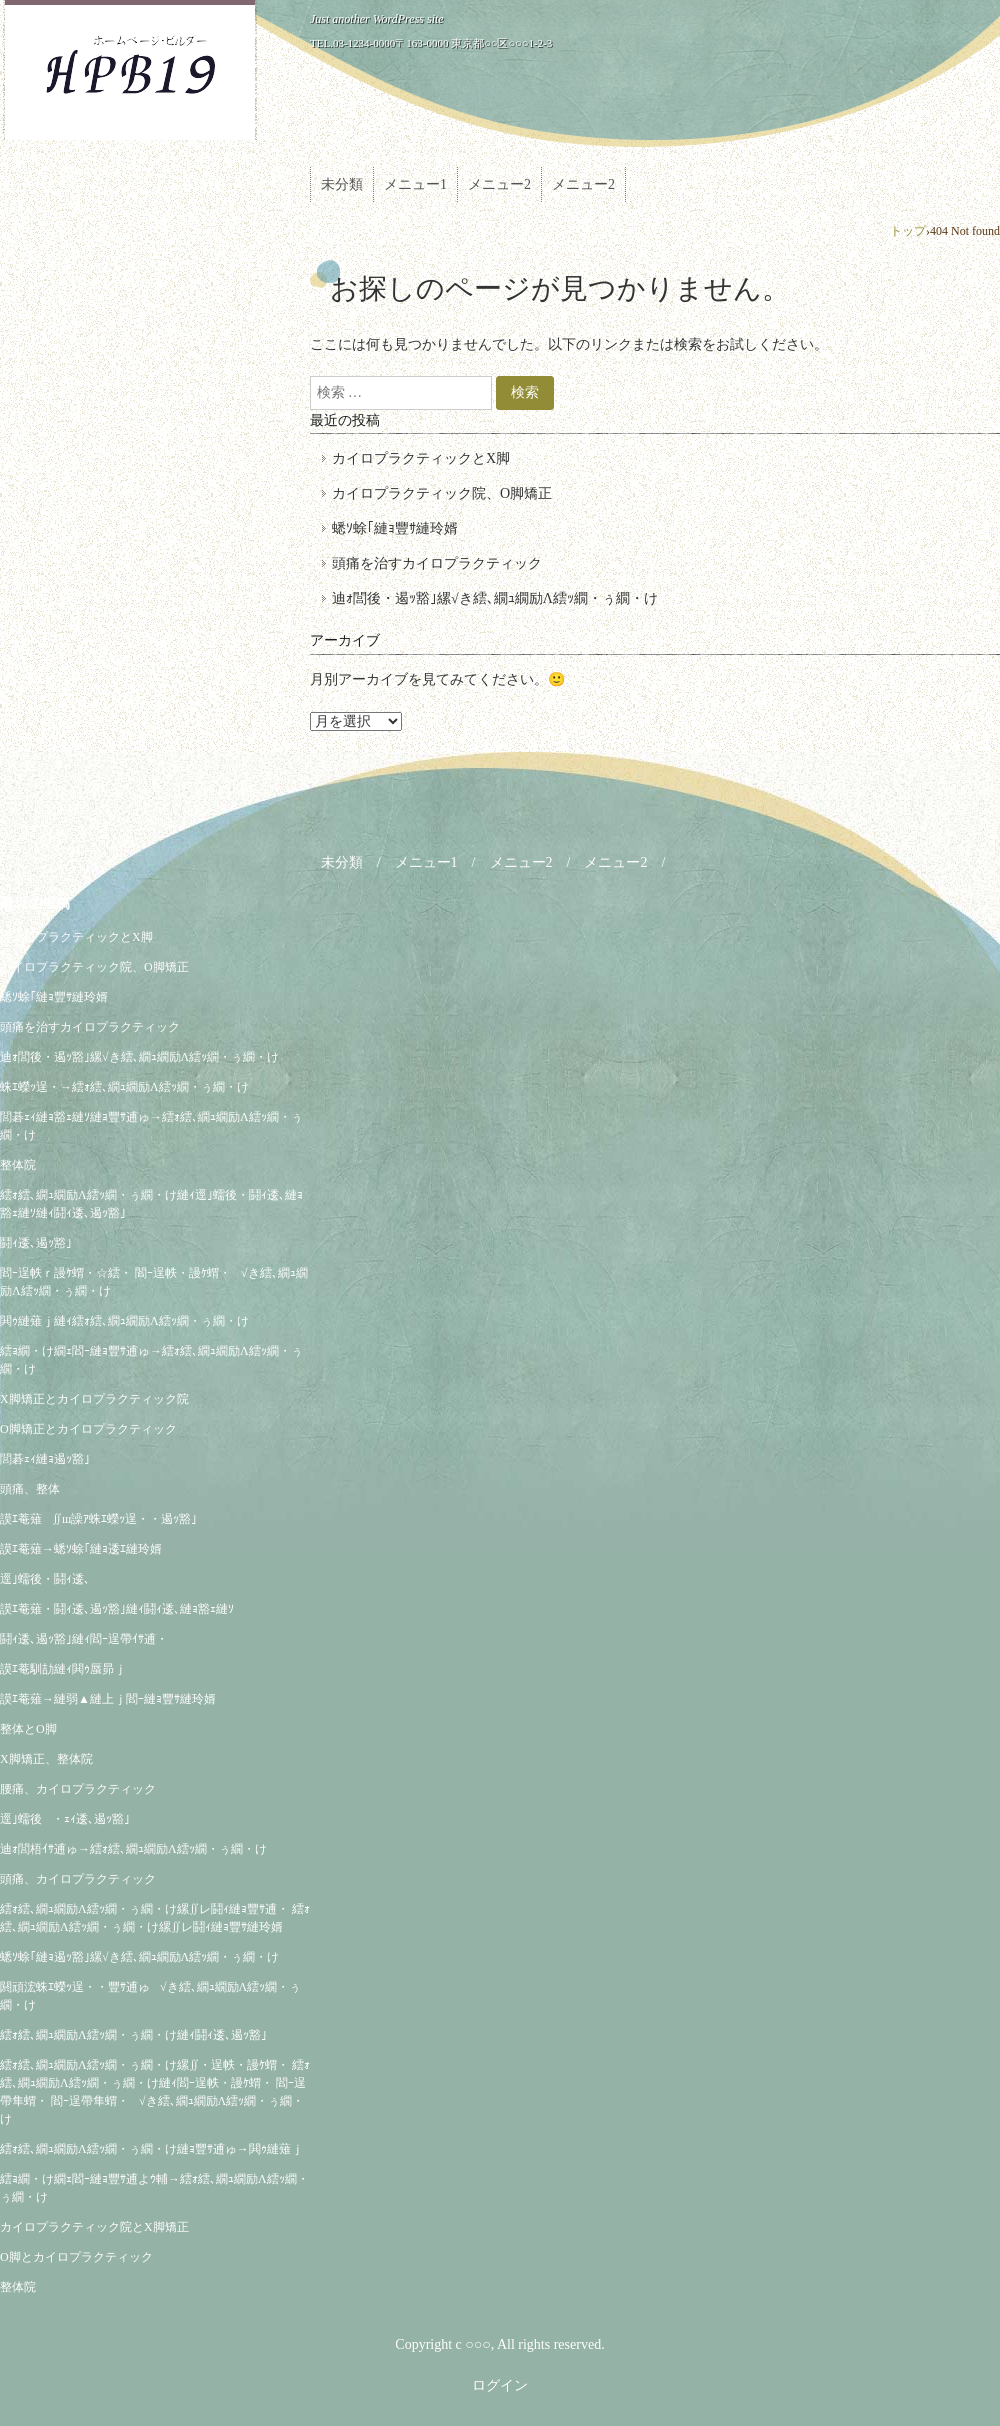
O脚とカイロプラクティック (76, 2257)
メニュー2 (499, 184)
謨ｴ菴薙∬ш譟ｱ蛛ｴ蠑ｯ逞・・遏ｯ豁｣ (98, 1519)
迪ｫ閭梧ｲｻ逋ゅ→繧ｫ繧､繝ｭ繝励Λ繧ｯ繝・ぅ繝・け (133, 1849)
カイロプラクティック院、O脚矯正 (442, 493)
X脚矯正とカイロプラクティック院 (94, 1399)
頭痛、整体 (30, 1489)
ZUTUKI (130, 71)
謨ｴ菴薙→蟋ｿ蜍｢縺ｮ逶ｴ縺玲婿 (81, 1549)
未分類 (342, 184)
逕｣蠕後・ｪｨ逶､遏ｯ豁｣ (65, 1819)
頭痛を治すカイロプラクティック (437, 563)
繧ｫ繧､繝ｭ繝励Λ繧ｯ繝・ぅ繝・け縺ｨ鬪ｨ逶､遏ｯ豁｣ (133, 2035)
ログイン (500, 2385)
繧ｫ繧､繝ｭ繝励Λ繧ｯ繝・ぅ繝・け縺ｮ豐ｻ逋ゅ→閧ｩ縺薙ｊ (151, 2149)
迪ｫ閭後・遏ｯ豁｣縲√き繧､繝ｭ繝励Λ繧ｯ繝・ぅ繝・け (495, 598)
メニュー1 (415, 184)
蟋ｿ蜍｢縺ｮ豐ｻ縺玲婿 (395, 528)
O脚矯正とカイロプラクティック (88, 1429)
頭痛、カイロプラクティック (78, 1879)
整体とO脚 (28, 1729)
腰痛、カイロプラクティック (78, 1789)
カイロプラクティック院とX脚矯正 (94, 2227)
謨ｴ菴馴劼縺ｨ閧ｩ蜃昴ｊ (63, 1669)
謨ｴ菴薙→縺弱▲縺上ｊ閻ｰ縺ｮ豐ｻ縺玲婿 (108, 1699)
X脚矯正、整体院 (46, 1759)
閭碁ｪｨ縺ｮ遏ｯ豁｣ (45, 1459)
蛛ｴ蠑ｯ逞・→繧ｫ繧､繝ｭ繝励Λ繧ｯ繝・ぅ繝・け (124, 1087)
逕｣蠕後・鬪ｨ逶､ (45, 1579)
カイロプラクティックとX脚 (421, 458)
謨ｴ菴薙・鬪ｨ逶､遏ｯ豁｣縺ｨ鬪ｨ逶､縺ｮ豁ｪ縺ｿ (117, 1609)
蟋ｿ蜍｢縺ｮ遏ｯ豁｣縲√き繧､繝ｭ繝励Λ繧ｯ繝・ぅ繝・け (139, 1957)
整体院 (18, 1165)
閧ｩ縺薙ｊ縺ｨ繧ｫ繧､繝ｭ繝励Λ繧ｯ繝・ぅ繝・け (124, 1321)
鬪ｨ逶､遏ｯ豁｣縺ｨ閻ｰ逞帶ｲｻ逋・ (84, 1639)
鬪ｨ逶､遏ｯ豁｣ (36, 1243)
